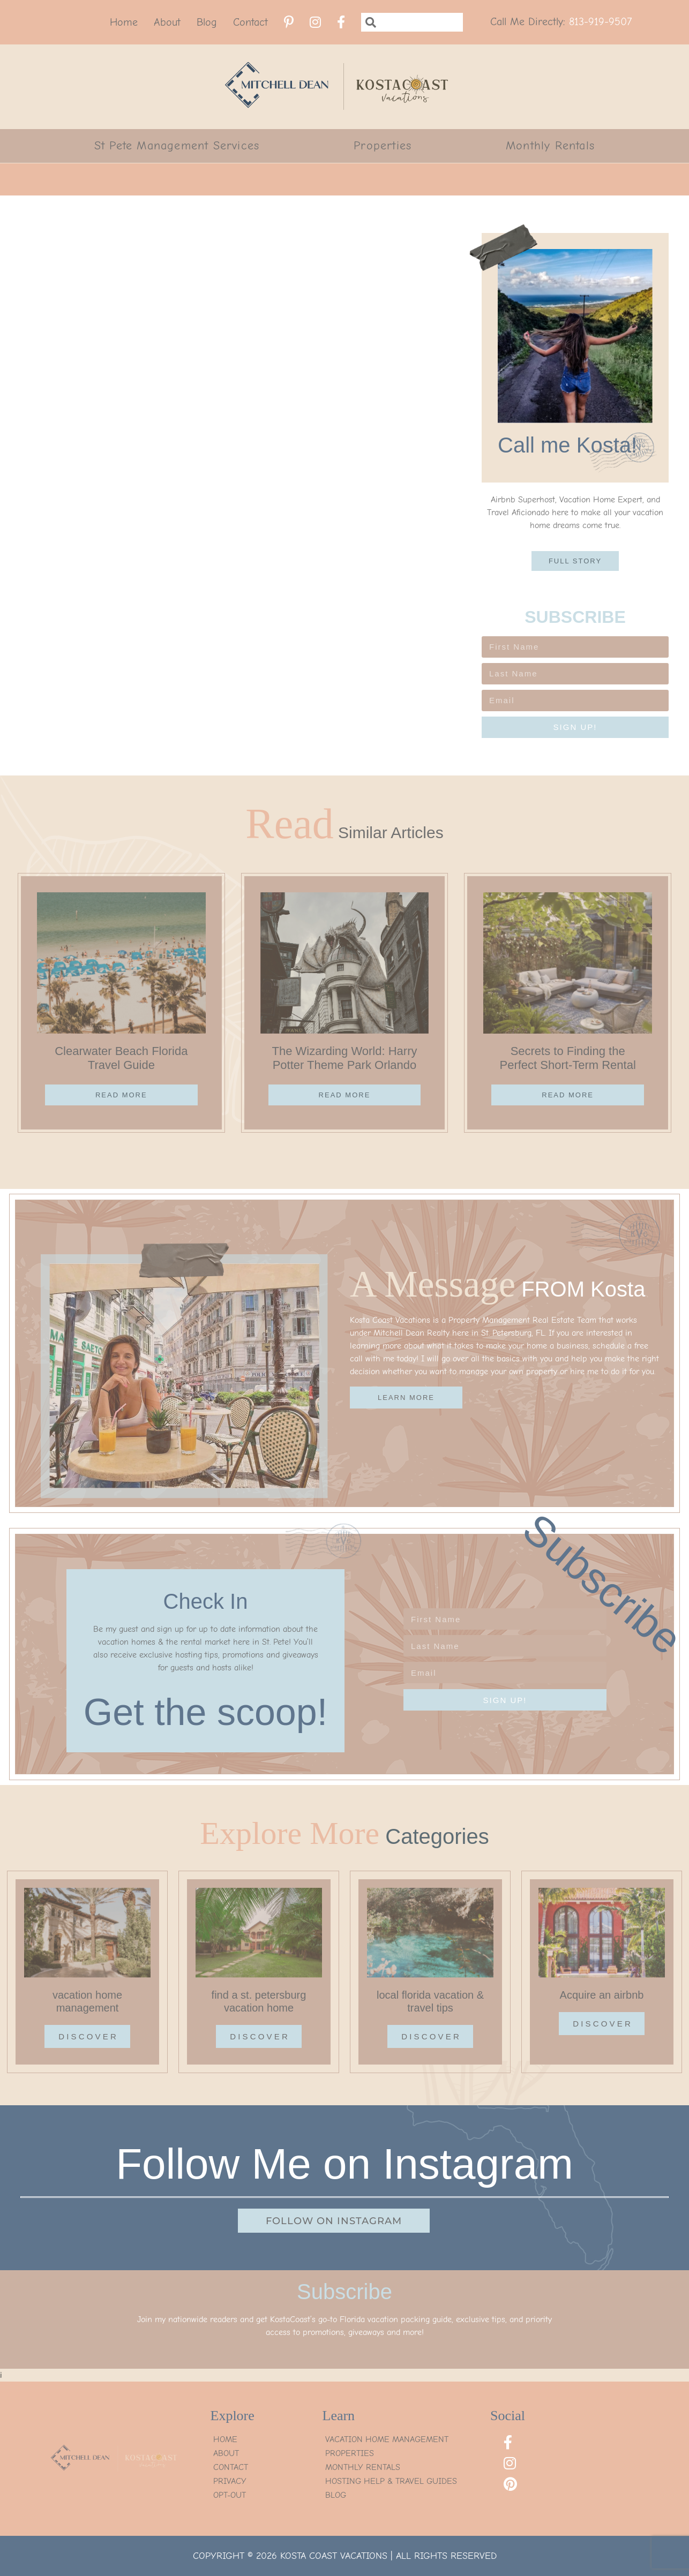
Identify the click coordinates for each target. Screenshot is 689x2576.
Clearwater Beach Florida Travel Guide (121, 1058)
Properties (382, 146)
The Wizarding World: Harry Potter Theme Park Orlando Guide (344, 1065)
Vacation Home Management (386, 2439)
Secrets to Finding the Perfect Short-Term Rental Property (567, 1065)
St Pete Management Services (176, 146)
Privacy (229, 2481)
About (167, 22)
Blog (207, 22)
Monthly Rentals (550, 146)
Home (124, 22)
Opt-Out (229, 2495)
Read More (121, 1095)
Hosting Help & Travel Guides (391, 2481)
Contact (250, 22)
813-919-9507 (600, 22)
